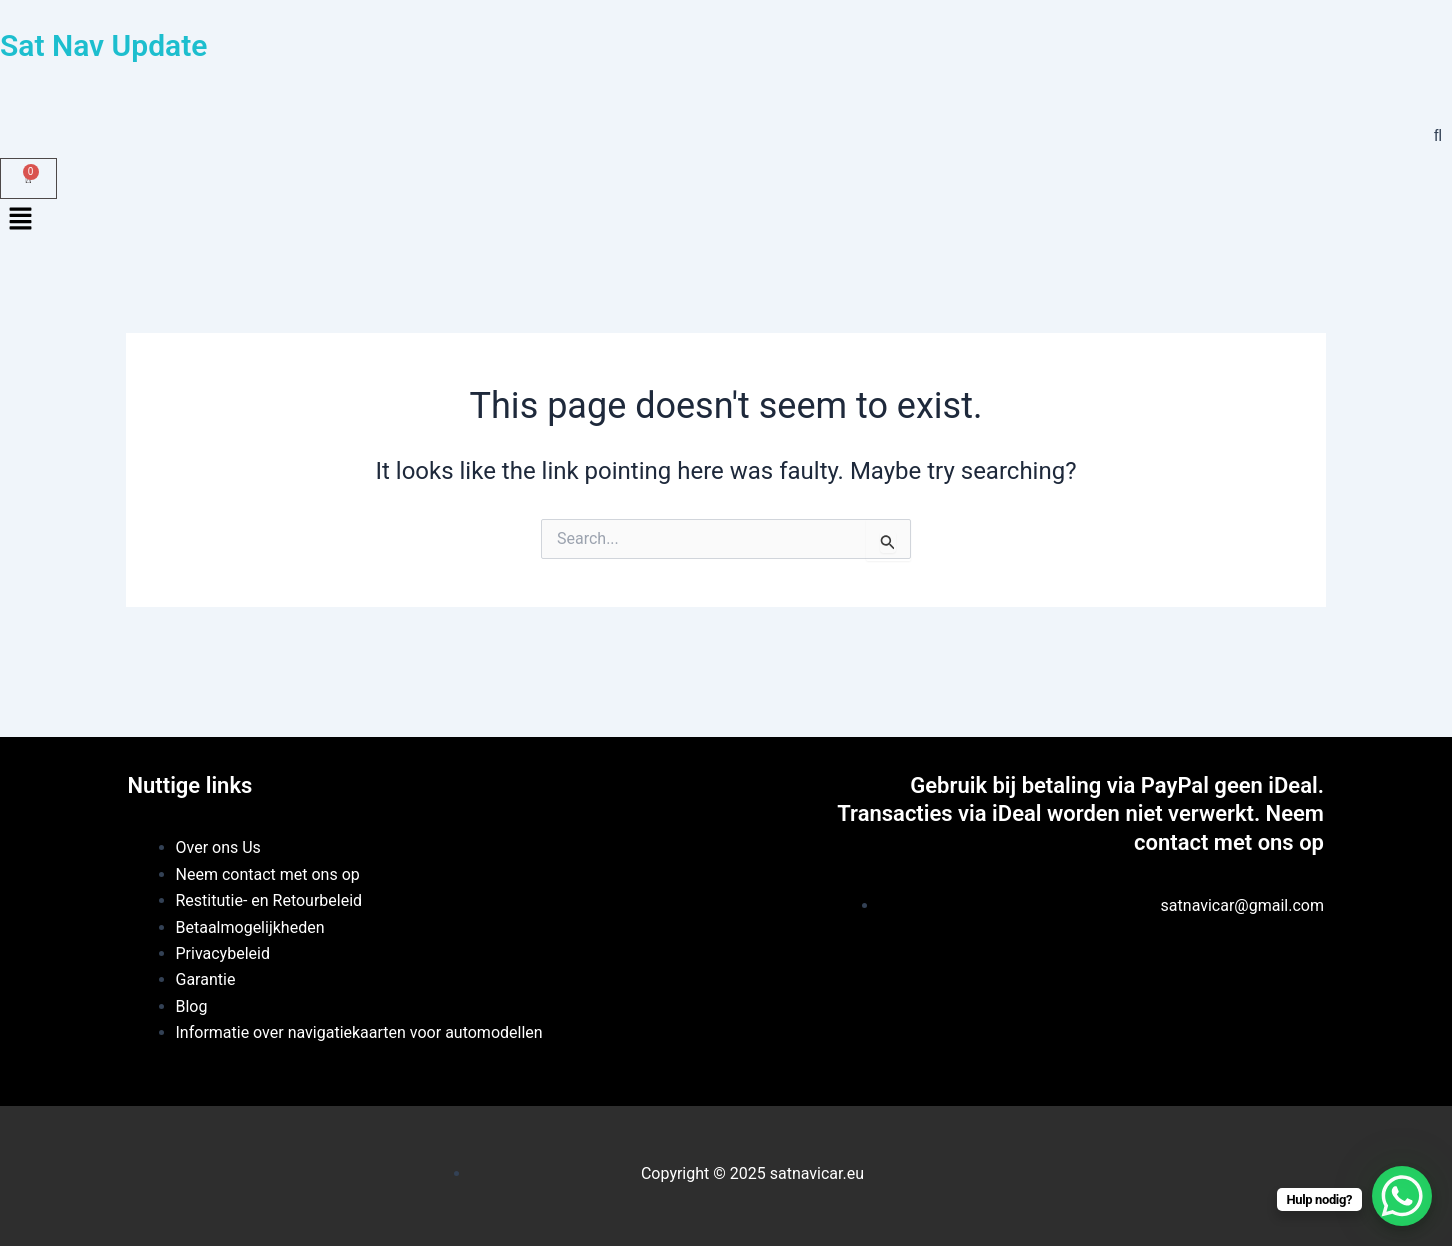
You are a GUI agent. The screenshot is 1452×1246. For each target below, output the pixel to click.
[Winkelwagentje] (28, 178)
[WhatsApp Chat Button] (1402, 1196)
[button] (726, 221)
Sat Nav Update (103, 45)
